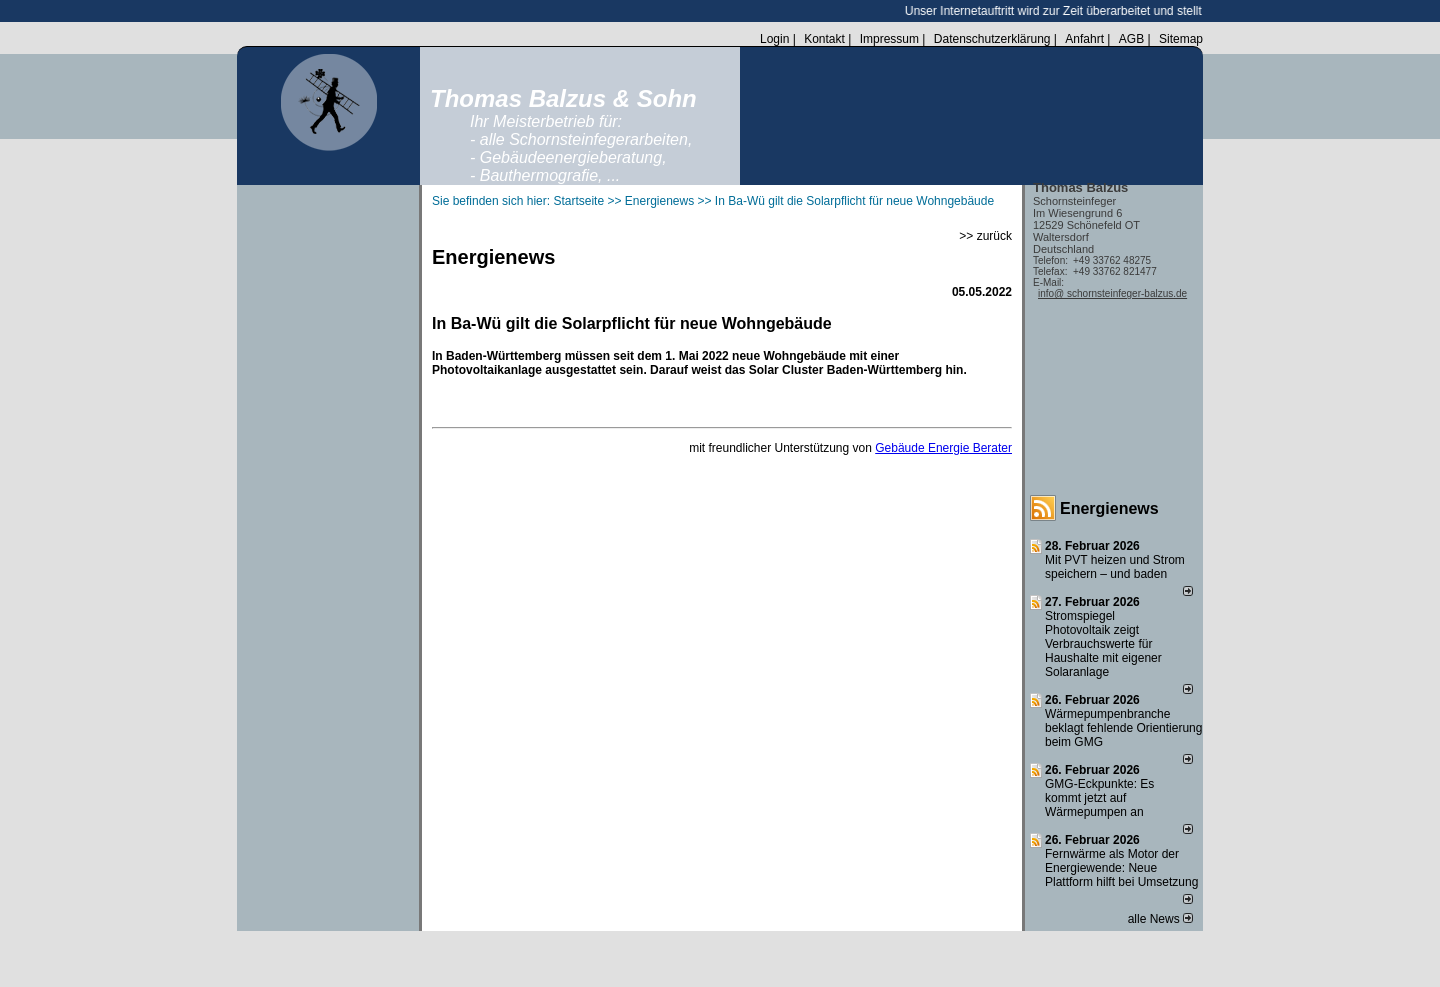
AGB (1131, 39)
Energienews (1109, 508)
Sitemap (1181, 39)
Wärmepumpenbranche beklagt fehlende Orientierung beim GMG (1123, 728)
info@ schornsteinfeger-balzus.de (1112, 293)
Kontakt (824, 39)
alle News (1160, 919)
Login (774, 39)
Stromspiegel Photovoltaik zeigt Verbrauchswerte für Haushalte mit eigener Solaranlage (1103, 644)
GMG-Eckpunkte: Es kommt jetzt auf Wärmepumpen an (1099, 798)
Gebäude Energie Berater (943, 448)
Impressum (889, 39)
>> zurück (985, 236)
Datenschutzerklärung (992, 39)
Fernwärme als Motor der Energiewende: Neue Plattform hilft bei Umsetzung (1121, 868)
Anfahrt (1084, 39)
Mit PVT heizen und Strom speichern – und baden (1115, 567)
